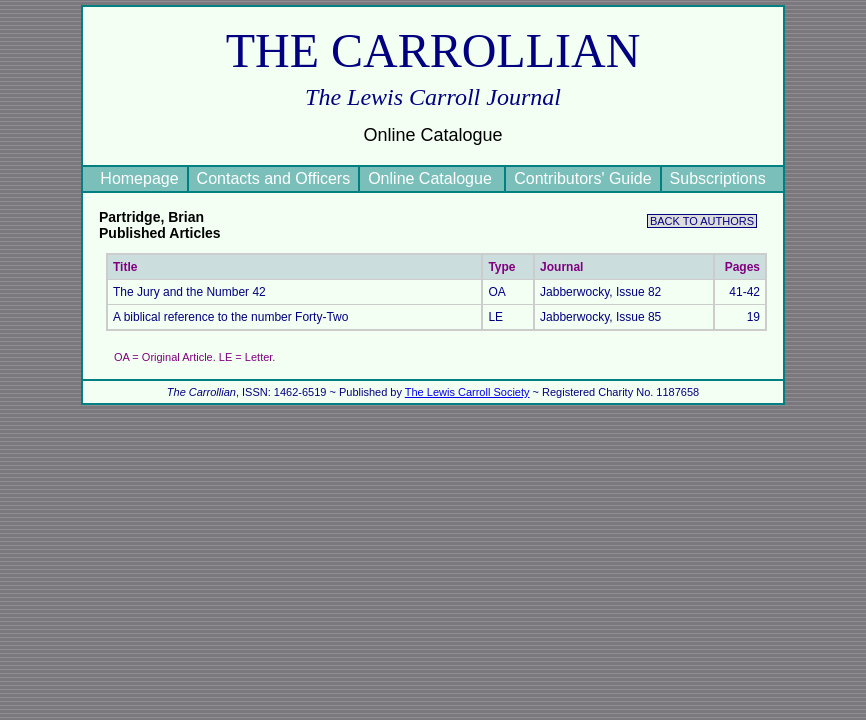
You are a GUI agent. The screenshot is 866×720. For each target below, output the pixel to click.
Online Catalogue (432, 178)
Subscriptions (718, 178)
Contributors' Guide (582, 178)
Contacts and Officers (274, 178)
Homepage (139, 178)
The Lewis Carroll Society (467, 392)
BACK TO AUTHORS (702, 221)
